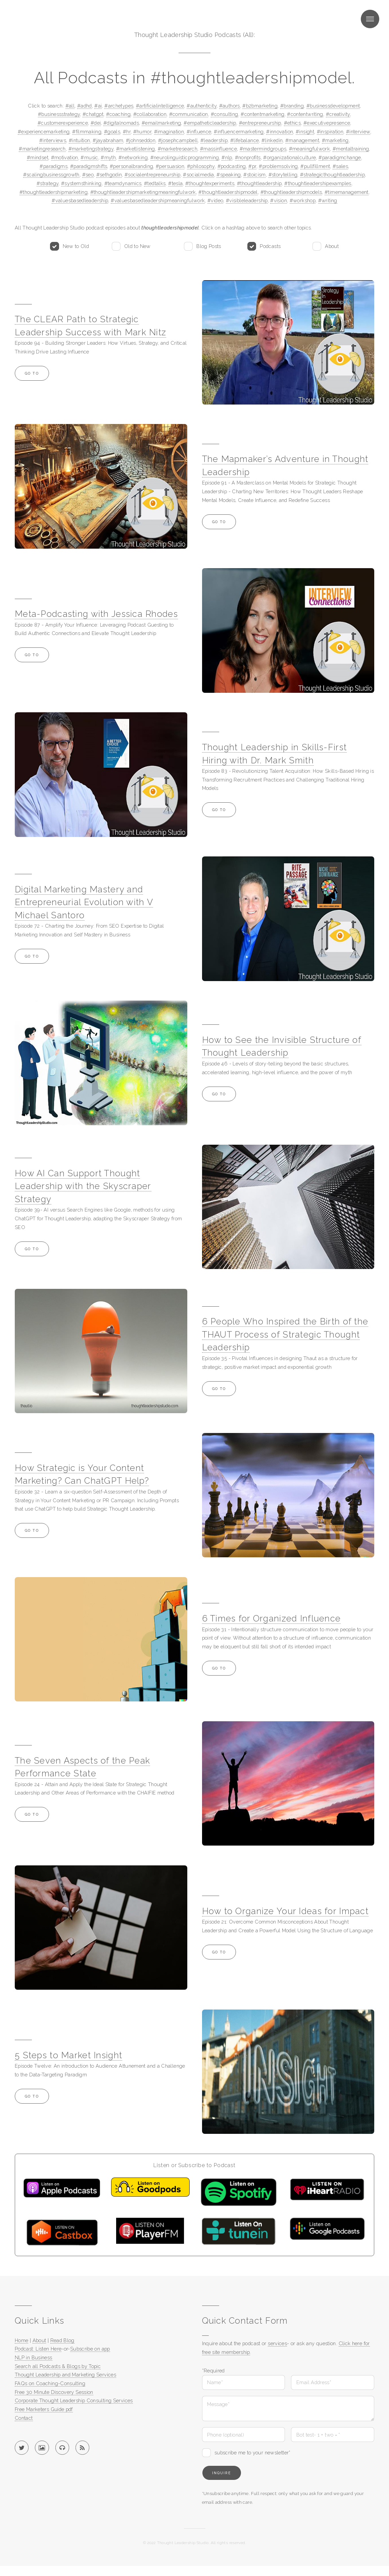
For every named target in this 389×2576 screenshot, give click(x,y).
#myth (108, 157)
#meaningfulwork (309, 149)
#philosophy (201, 166)
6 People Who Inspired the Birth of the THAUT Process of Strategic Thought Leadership (285, 1334)
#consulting (224, 114)
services (277, 2343)
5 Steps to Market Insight (68, 2055)
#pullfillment (315, 166)
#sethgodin (109, 174)
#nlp (227, 157)
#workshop (302, 200)
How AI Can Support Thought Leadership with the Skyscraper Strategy (83, 1186)
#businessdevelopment (333, 106)
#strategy (47, 183)
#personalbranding (131, 166)
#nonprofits (248, 157)
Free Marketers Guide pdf (44, 2409)
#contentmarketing (262, 114)
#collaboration (149, 114)
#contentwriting (305, 114)
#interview (358, 131)
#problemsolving (278, 166)
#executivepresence (326, 123)
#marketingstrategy (91, 149)
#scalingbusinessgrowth (51, 174)
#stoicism (254, 174)
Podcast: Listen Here (38, 2349)
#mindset (37, 157)
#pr (252, 166)
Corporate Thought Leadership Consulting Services (74, 2400)
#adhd (84, 106)
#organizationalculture (289, 157)
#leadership (214, 140)
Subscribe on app (90, 2349)
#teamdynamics (123, 183)
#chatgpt (93, 114)
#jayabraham (108, 140)
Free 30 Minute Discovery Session (54, 2392)
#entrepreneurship (260, 123)
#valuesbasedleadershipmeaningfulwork (158, 200)
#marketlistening (135, 149)
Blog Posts (208, 246)
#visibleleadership (247, 200)
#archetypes (118, 106)
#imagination (169, 131)
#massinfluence (218, 149)
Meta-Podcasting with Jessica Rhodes (96, 614)
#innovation (279, 131)
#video (215, 200)
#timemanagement (347, 192)
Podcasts (270, 246)
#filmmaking (86, 131)
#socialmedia (198, 174)
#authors (229, 106)
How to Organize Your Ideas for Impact (285, 1911)
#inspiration (330, 131)
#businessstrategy (59, 114)
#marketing (335, 140)
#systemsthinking (81, 183)
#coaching (118, 114)
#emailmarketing (161, 123)
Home (21, 2340)
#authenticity (201, 106)
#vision (278, 200)
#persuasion (170, 166)
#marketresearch (178, 149)
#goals (112, 131)
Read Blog (62, 2340)
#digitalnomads (121, 123)
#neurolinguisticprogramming (184, 157)
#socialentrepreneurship (152, 174)
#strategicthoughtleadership (332, 174)
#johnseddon (140, 140)
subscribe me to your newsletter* (252, 2452)
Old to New (137, 246)
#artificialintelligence (160, 106)
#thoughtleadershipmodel (227, 192)
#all (70, 106)
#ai (98, 106)
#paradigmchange (340, 157)
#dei (96, 123)
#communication (188, 114)
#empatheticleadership (210, 123)
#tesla (175, 183)
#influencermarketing (238, 131)
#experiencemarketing (43, 131)
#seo (88, 174)
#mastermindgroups (263, 149)
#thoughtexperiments (209, 183)
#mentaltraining (351, 149)
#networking (133, 157)
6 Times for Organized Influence (271, 1618)
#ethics (292, 123)
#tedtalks (154, 183)
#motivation (64, 157)
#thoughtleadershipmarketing (53, 192)
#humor (142, 131)
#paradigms (53, 166)
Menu (370, 19)
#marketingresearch (42, 149)
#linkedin (272, 140)
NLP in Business (33, 2357)
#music (89, 157)
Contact (24, 2418)
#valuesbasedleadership (80, 200)
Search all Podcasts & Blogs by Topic (58, 2366)
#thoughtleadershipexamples (317, 183)
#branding (292, 106)
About (332, 246)
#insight (305, 131)
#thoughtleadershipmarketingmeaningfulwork (143, 192)
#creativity (338, 114)
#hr (127, 131)
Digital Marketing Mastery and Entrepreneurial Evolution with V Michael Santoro (84, 902)
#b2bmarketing (260, 106)
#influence (199, 131)
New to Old (76, 246)
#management (302, 140)
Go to (32, 373)
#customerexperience (63, 123)
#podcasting (231, 166)
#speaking (228, 174)
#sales (340, 166)
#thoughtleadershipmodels (291, 192)
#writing (327, 200)
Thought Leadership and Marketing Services (65, 2374)
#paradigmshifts (88, 166)
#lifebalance (244, 140)
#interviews (52, 140)
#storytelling (283, 174)
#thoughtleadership (259, 183)
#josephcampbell (178, 140)
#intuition (79, 140)
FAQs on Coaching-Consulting (50, 2383)
